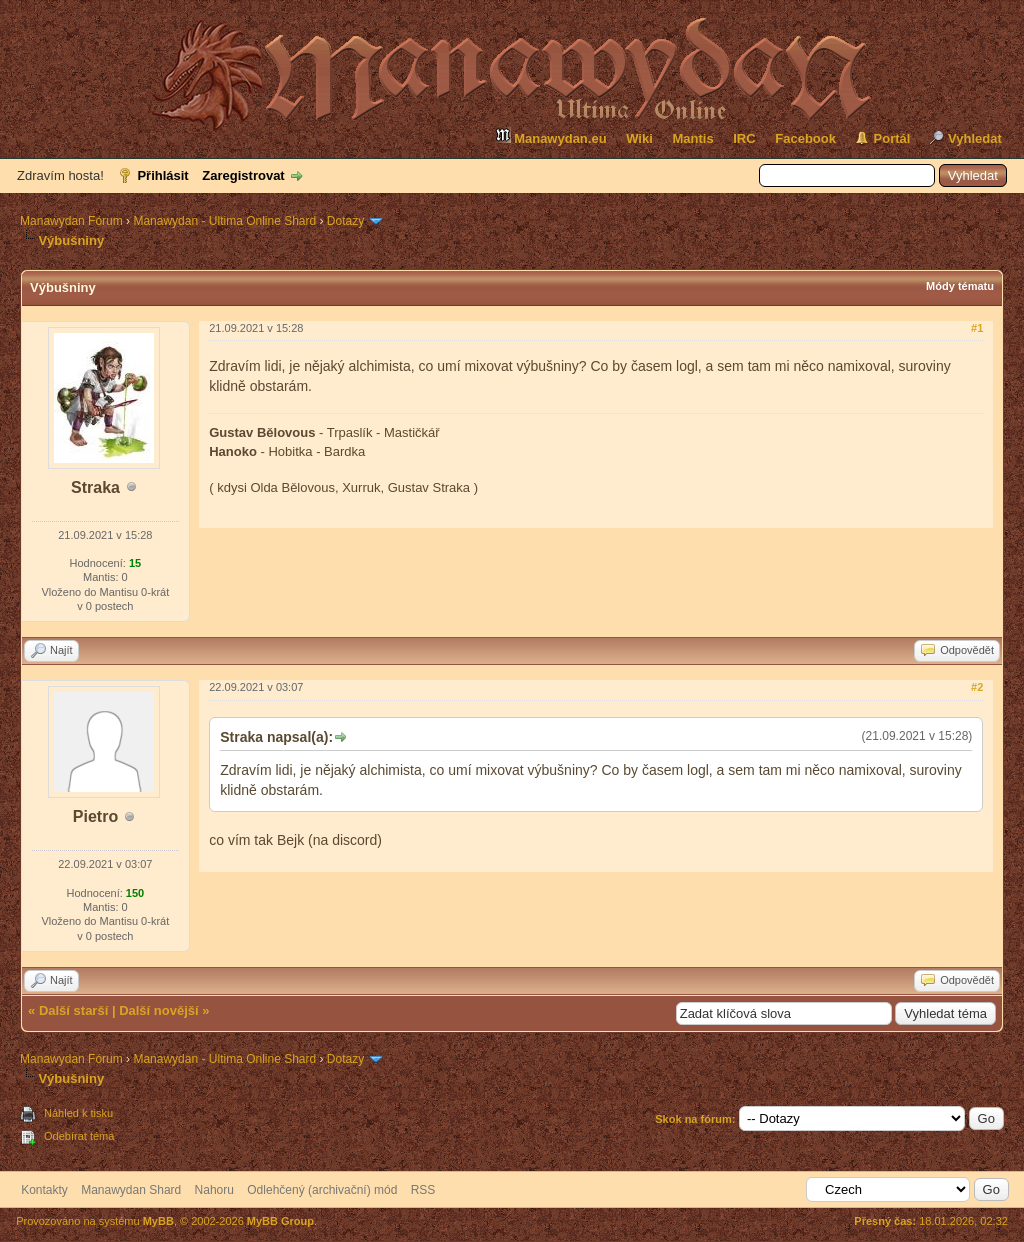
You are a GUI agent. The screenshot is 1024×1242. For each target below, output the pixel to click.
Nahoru (214, 1190)
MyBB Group (280, 1221)
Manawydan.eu (551, 136)
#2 (977, 687)
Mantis (692, 138)
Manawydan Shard (131, 1190)
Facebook (805, 138)
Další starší (73, 1010)
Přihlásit (162, 175)
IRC (744, 138)
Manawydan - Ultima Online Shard (224, 221)
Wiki (639, 138)
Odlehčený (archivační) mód (322, 1190)
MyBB (158, 1221)
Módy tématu (960, 286)
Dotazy (345, 221)
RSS (423, 1190)
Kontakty (44, 1190)
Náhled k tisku (78, 1113)
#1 (977, 328)
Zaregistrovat (243, 175)
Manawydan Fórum (71, 221)
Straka (95, 487)
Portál (892, 138)
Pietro (95, 816)
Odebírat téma (79, 1136)
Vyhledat (975, 138)
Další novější (158, 1010)
